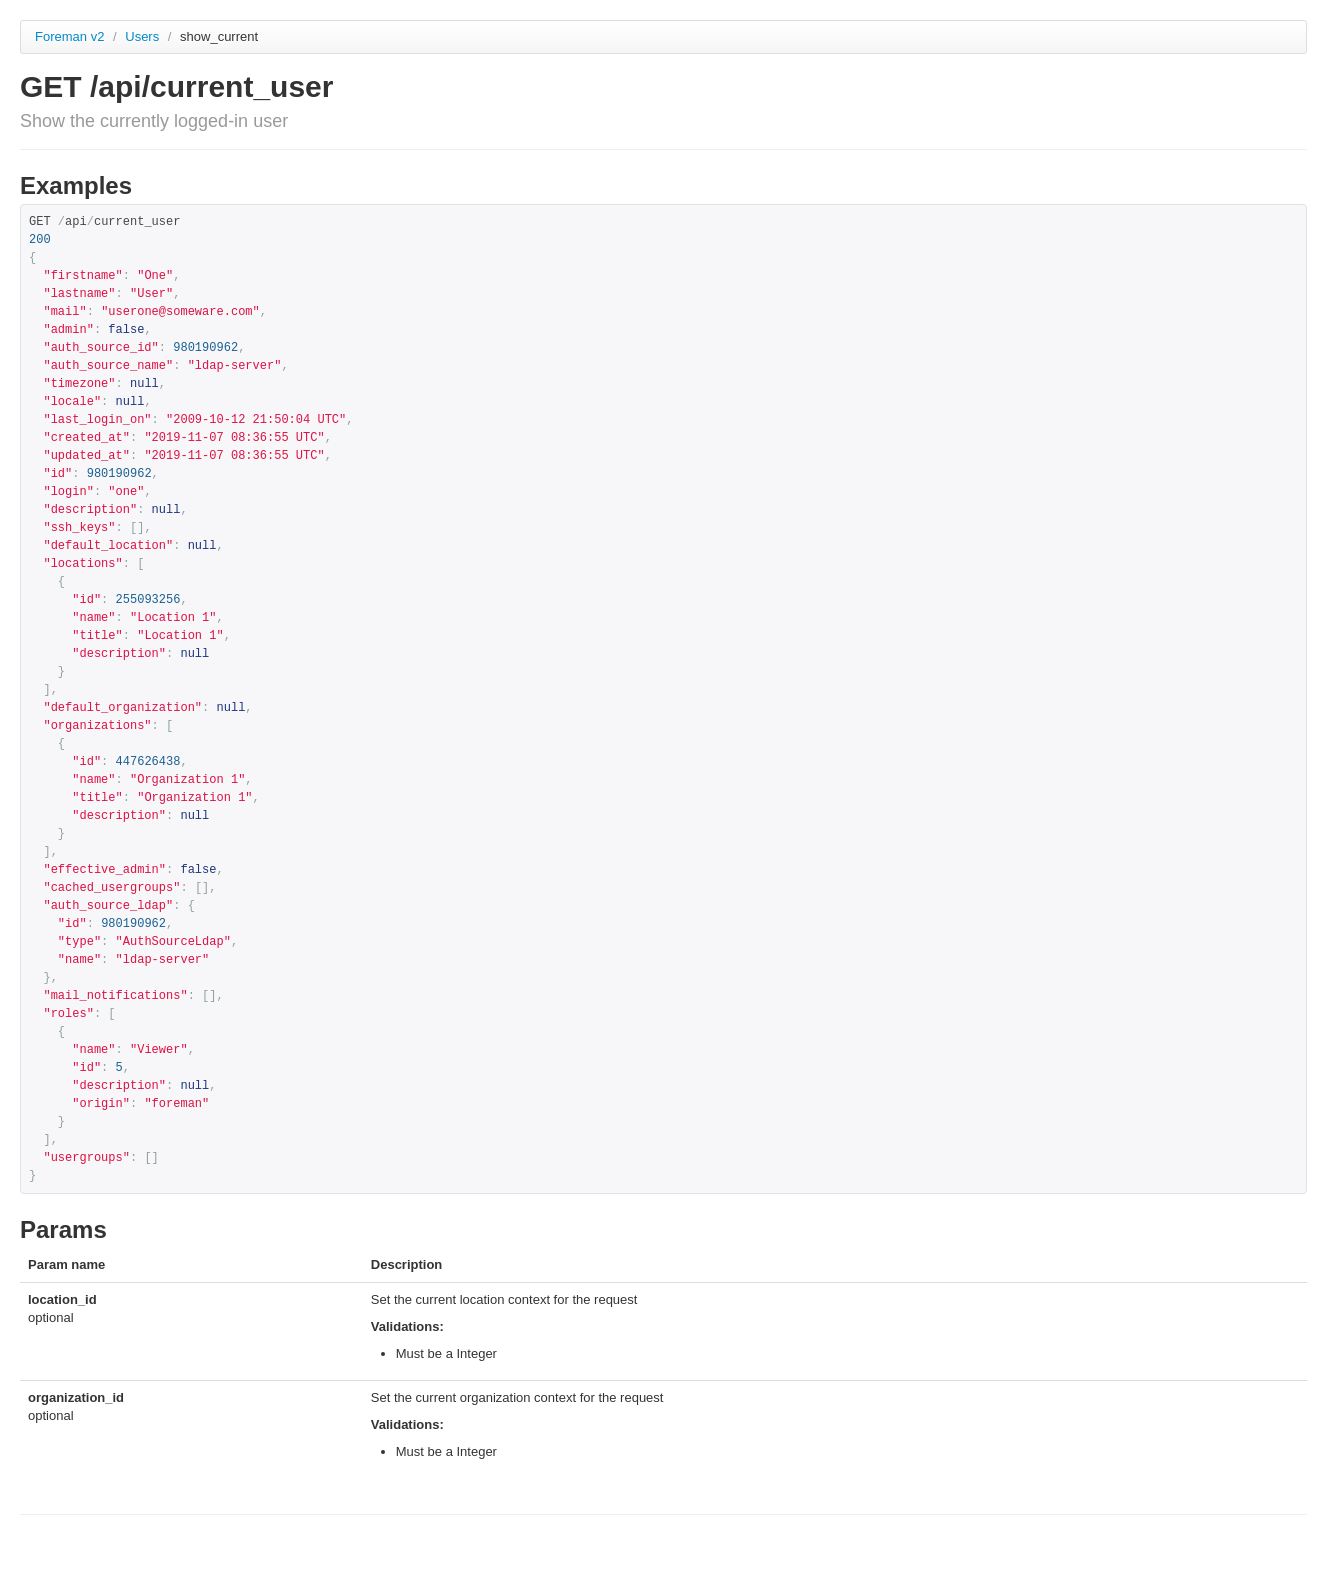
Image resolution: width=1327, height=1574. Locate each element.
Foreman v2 (69, 36)
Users (144, 36)
